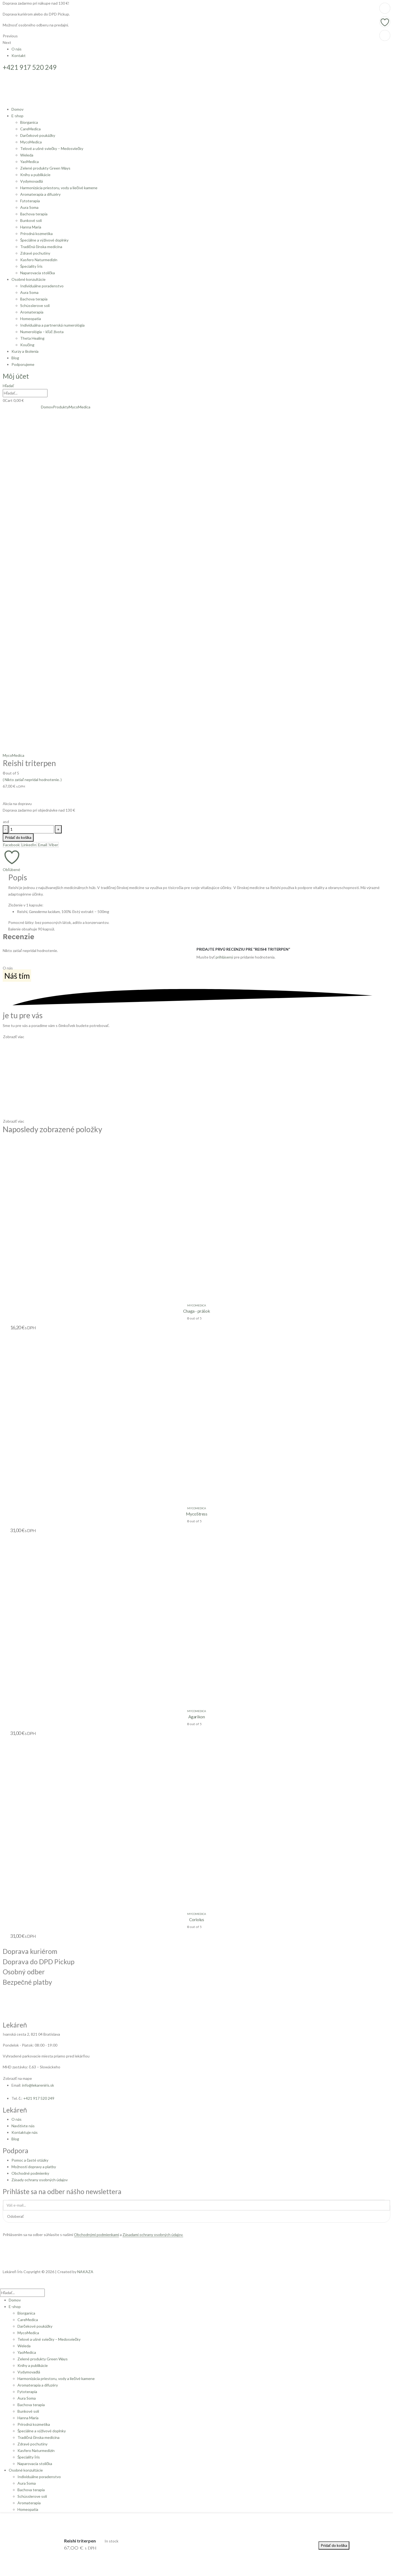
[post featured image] (73, 1217)
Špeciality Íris (31, 266)
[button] (8, 385)
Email (42, 844)
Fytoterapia (30, 200)
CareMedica (30, 128)
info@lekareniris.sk (38, 2085)
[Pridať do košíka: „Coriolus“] (384, 8)
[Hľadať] (50, 393)
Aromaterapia (31, 312)
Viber (53, 844)
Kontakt (18, 55)
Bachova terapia (33, 214)
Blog (15, 357)
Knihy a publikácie (35, 174)
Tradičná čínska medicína (41, 246)
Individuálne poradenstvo (42, 286)
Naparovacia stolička (37, 272)
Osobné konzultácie (28, 279)
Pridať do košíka (18, 837)
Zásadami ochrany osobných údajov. (153, 2234)
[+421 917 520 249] (196, 67)
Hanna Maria (30, 227)
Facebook (11, 844)
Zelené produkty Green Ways (45, 168)
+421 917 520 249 (38, 2098)
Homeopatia (30, 318)
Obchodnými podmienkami (96, 2234)
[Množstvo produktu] (31, 829)
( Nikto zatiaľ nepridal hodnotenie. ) (32, 779)
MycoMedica (31, 142)
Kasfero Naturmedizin (38, 259)
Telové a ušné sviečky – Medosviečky (51, 148)
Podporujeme (22, 364)
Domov (17, 109)
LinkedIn (29, 844)
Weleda (26, 155)
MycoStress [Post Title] (196, 1513)
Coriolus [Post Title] (196, 1919)
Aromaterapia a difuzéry (40, 194)
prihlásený (224, 957)
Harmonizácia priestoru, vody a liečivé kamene (58, 187)
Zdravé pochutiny (35, 253)
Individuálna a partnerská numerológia (52, 325)
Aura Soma (29, 207)
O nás (16, 49)
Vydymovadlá (31, 181)
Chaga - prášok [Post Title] (196, 1310)
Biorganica (29, 122)
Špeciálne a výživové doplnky (44, 240)
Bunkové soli (31, 220)
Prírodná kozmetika (36, 233)
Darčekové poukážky (37, 135)
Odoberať (15, 2216)
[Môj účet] (16, 377)
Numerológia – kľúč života (42, 331)
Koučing (27, 344)
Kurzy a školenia (24, 351)
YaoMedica (29, 161)
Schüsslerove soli (35, 305)
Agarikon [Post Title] (196, 1716)
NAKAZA (85, 2271)
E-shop (17, 115)
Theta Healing (32, 338)
